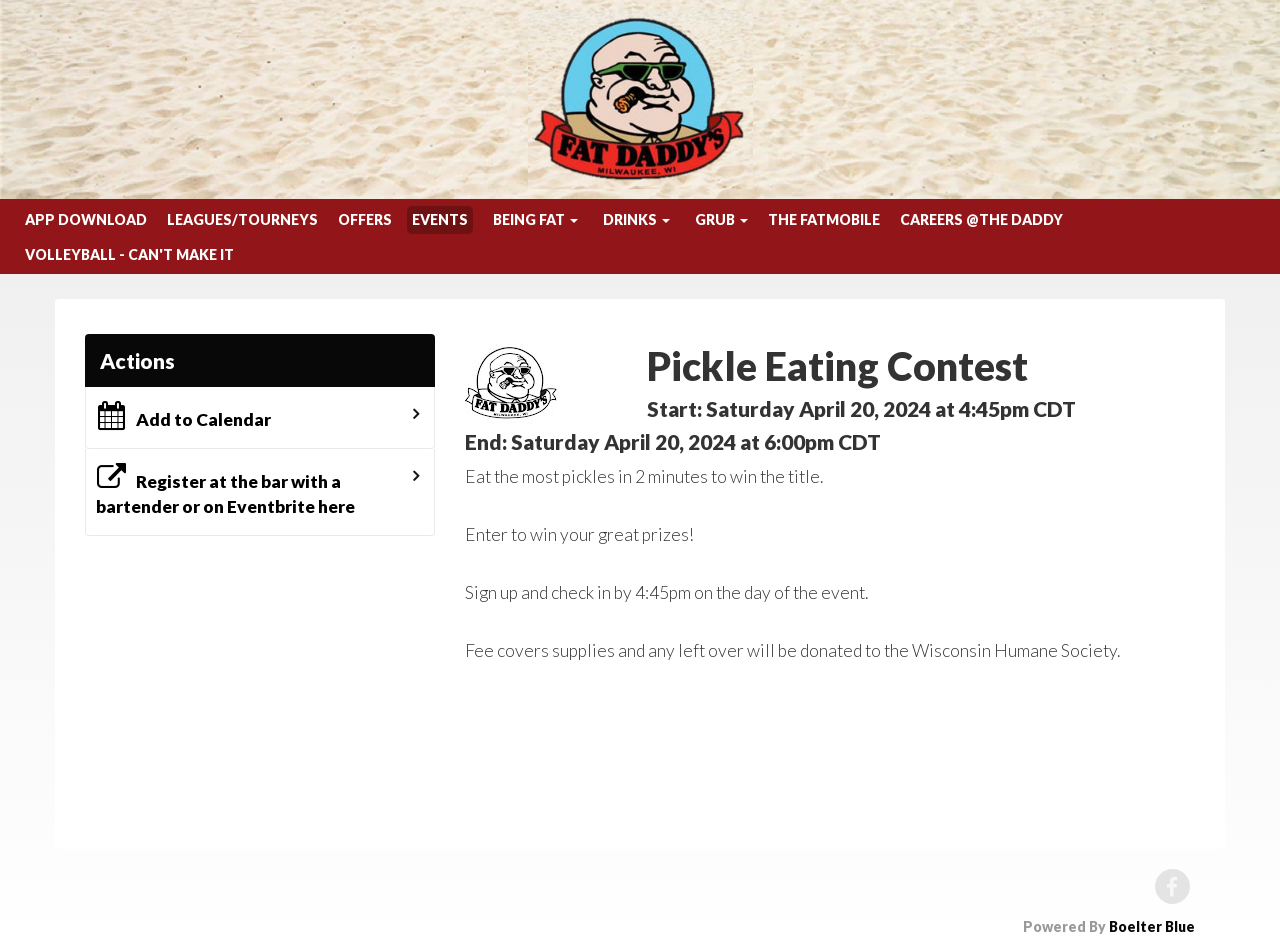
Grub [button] (721, 219)
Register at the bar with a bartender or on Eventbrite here (225, 490)
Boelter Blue (1152, 926)
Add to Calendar (183, 416)
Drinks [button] (636, 219)
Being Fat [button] (535, 219)
